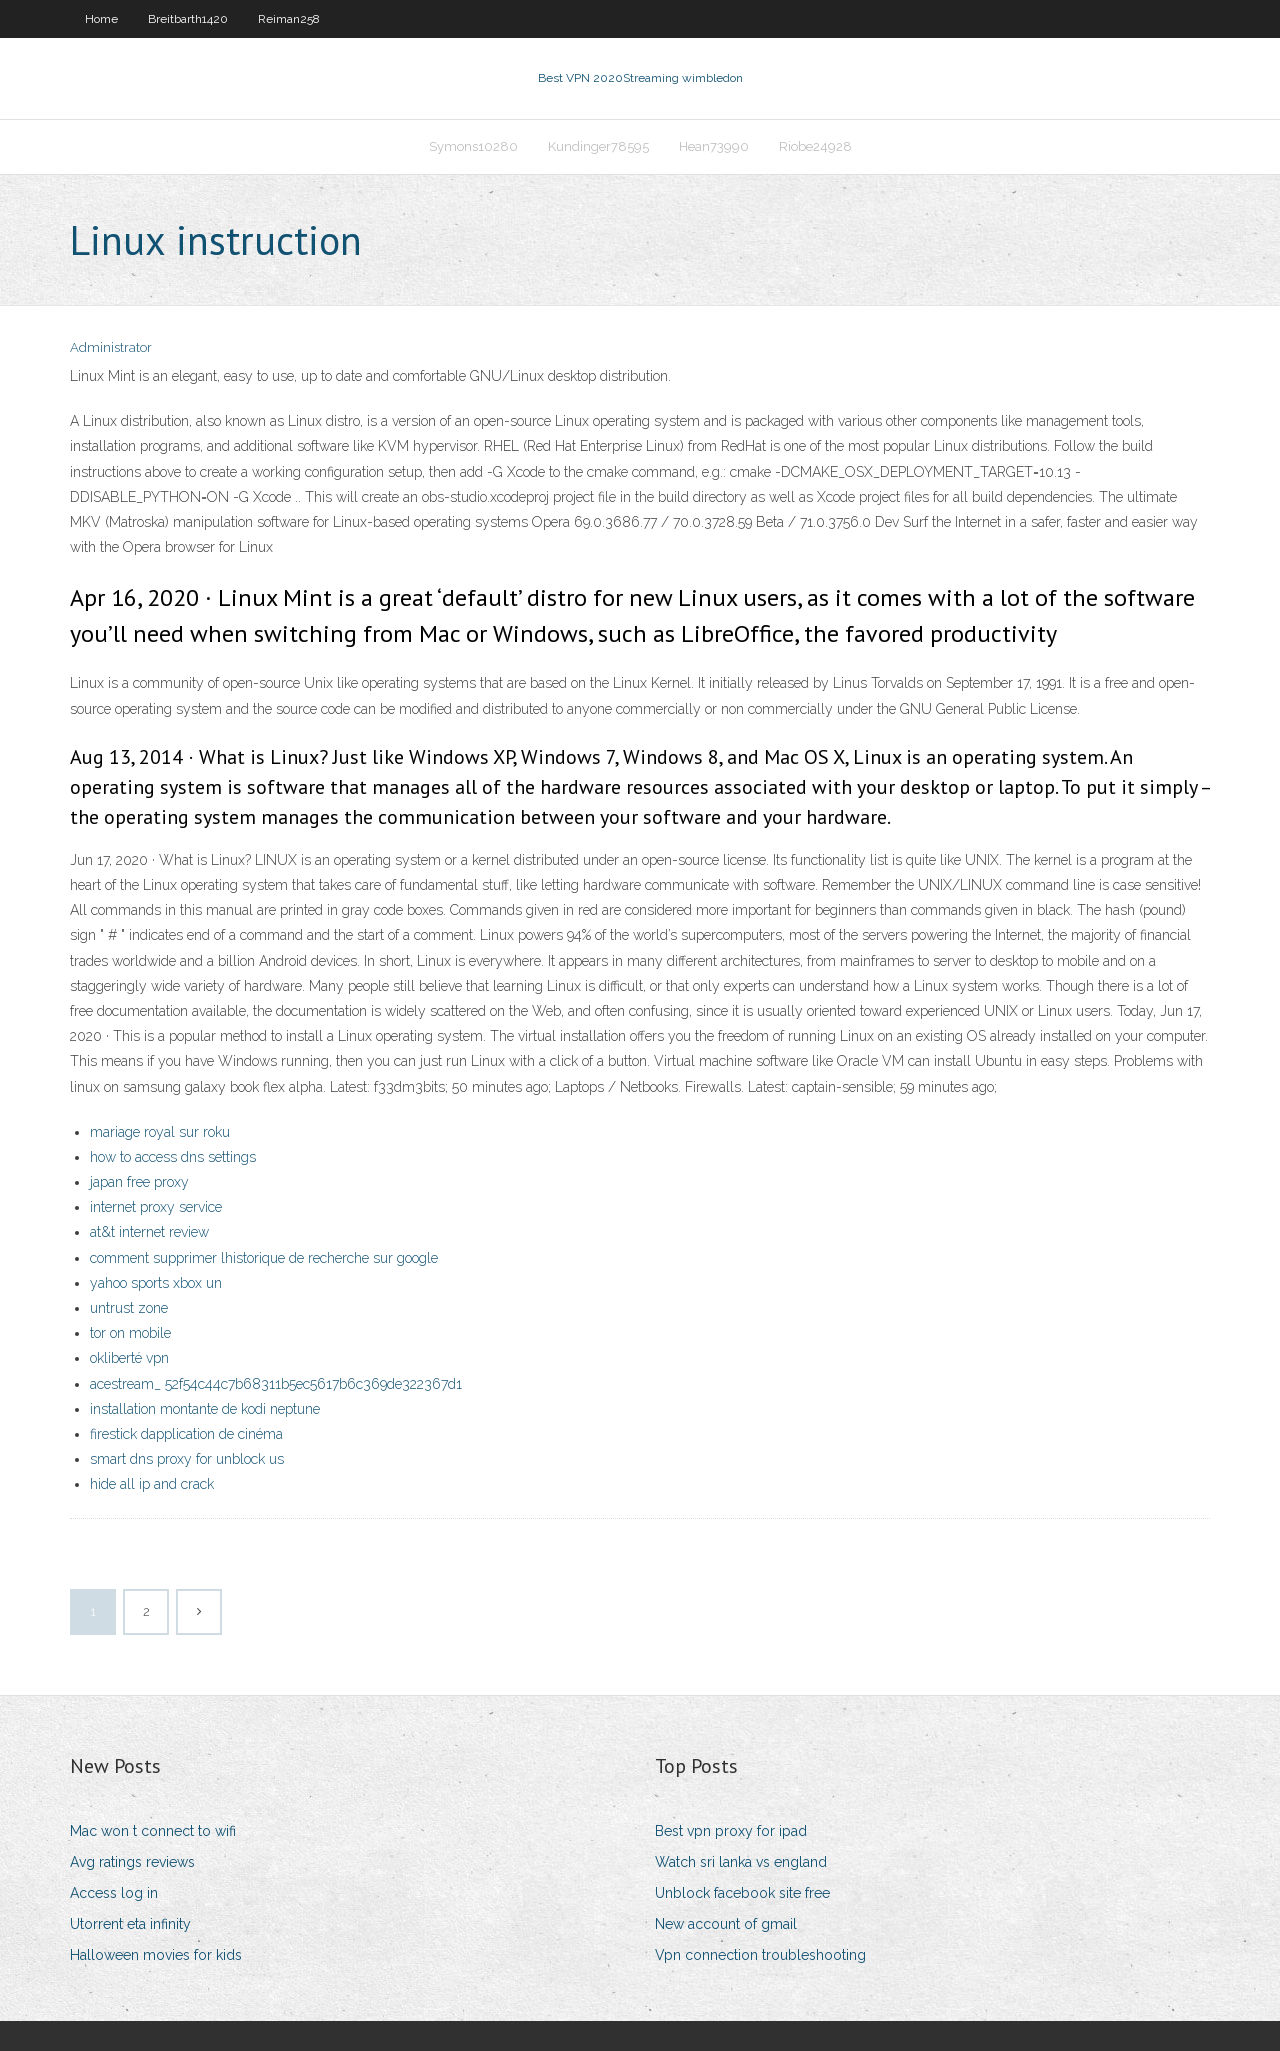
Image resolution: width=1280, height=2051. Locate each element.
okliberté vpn (129, 1358)
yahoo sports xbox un (156, 1283)
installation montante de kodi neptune (205, 1409)
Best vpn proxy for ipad (731, 1831)
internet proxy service (156, 1207)
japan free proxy (139, 1182)
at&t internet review (149, 1232)
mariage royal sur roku (160, 1132)
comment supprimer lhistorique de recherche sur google (264, 1258)
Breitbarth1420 (188, 19)
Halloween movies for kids (156, 1955)
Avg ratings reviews (132, 1862)
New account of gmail (726, 1924)
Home (101, 19)
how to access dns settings (173, 1157)
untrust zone (129, 1308)
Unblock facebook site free (742, 1893)
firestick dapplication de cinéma (186, 1434)
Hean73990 (714, 146)
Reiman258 (289, 19)
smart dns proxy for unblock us (187, 1459)
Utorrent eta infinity (130, 1924)
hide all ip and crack (152, 1484)
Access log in (114, 1893)
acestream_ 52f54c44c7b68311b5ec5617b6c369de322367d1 (276, 1384)
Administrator (111, 347)
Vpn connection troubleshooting (760, 1955)
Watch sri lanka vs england (741, 1862)
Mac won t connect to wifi (153, 1831)
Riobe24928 (815, 146)
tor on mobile (130, 1333)
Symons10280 (473, 146)
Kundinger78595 (598, 146)
